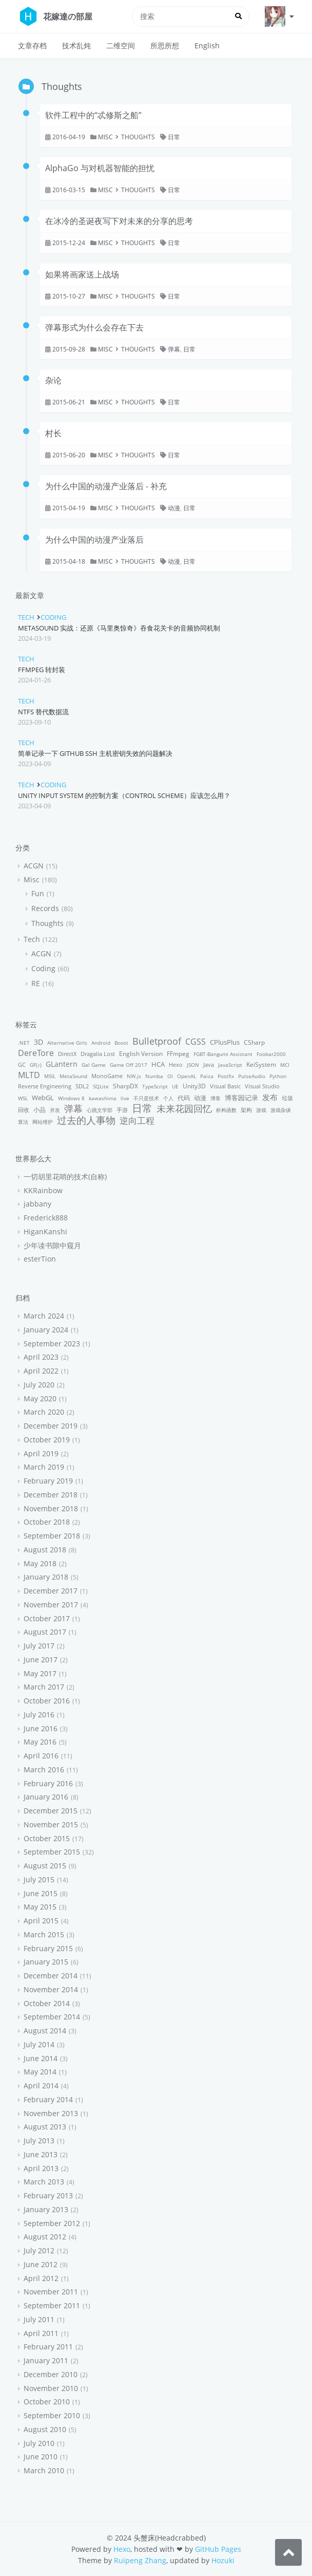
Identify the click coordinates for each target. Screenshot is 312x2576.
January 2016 (46, 1797)
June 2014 (40, 2058)
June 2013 (40, 2154)
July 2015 (39, 1879)
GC (22, 1064)
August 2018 (45, 1549)
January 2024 (46, 1330)
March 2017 (44, 1687)
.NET (24, 1042)
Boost (121, 1042)
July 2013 (39, 2140)
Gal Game (94, 1064)
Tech (26, 617)
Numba (154, 1076)
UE (175, 1086)
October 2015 (47, 1838)
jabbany (37, 1204)
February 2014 (48, 2099)
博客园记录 (241, 1097)
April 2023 (41, 1357)
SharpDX (125, 1086)
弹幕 (174, 349)
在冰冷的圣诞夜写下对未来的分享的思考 (119, 221)
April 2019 (41, 1453)
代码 (184, 1098)
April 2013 (41, 2168)
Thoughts (138, 137)
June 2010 (40, 2456)
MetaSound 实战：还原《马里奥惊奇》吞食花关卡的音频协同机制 (119, 628)
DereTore (36, 1053)
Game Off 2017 (128, 1064)
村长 (53, 433)
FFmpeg (178, 1054)
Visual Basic (225, 1086)
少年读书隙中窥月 (52, 1245)
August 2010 (45, 2429)
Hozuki (223, 2560)
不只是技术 (146, 1098)
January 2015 (46, 1962)
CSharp (254, 1042)
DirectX (67, 1054)
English (207, 45)
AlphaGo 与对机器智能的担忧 (99, 168)
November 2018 (51, 1508)
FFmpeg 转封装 (41, 669)
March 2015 (44, 1934)
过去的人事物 (86, 1120)
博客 (215, 1098)
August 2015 (45, 1865)
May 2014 (40, 2072)
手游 (122, 1110)
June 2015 (40, 1893)
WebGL (43, 1098)
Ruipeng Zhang (140, 2560)
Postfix (226, 1076)
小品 (39, 1110)
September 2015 (52, 1852)
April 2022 (41, 1371)
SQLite (101, 1086)
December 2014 (50, 1975)
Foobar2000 (271, 1054)
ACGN (34, 865)
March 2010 (44, 2470)
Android (100, 1042)
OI (170, 1076)
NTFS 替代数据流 (43, 711)
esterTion (40, 1259)
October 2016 (47, 1701)
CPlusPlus (225, 1042)
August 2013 (45, 2127)
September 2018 (52, 1536)
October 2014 (47, 2003)
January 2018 (46, 1577)
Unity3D (194, 1086)
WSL (23, 1098)
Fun (37, 893)
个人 (168, 1098)
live (125, 1098)
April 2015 (41, 1920)
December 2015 (50, 1810)
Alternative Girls (67, 1042)
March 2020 (44, 1412)
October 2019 (47, 1439)
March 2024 (44, 1316)
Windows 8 (71, 1098)
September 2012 (52, 2223)
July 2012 (39, 2250)
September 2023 (52, 1343)
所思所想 (164, 45)
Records (45, 908)
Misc (105, 137)
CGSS (195, 1041)
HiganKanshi (45, 1231)
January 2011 (46, 2360)
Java (208, 1064)
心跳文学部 (99, 1110)
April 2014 (41, 2085)
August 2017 (45, 1632)
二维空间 (120, 45)
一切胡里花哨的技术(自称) (65, 1176)
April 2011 (41, 2333)
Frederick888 (46, 1217)
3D (38, 1042)
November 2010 (51, 2388)
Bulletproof (156, 1040)
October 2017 (47, 1618)
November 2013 (51, 2113)
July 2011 (39, 2319)
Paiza (206, 1076)
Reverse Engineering (44, 1086)
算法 (23, 1121)
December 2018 (50, 1494)
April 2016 (41, 1755)
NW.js (134, 1076)
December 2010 (50, 2374)
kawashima (102, 1098)
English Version (141, 1054)
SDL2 (82, 1086)
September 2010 (52, 2415)
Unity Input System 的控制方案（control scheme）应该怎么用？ (124, 795)
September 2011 (52, 2305)
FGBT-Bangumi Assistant (222, 1054)
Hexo (176, 1064)
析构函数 (226, 1110)
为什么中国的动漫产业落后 (94, 539)
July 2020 (39, 1384)
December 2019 (50, 1426)
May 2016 (40, 1742)
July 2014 (39, 2044)
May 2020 (40, 1398)
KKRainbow (43, 1190)
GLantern (61, 1064)
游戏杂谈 (280, 1110)
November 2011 (51, 2291)
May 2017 (40, 1673)
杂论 (53, 380)
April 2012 (41, 2278)
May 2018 (40, 1563)
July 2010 (39, 2443)
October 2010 (47, 2401)
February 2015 (48, 1948)
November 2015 (51, 1824)
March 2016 (44, 1769)
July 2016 (39, 1714)
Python (277, 1076)
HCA (158, 1064)
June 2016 (40, 1728)
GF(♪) (36, 1064)
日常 (174, 137)
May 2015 (40, 1907)
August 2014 (45, 2030)
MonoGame (107, 1076)
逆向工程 (137, 1120)
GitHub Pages (218, 2549)
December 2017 (50, 1591)
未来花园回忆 (184, 1108)
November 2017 (51, 1604)
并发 (55, 1110)
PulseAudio (251, 1076)
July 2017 (39, 1646)
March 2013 (44, 2181)
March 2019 (44, 1467)
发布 (270, 1097)
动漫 (174, 508)
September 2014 (52, 2017)
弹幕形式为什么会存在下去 (94, 327)
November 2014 (51, 1989)
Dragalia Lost (98, 1054)
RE (35, 983)
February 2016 (48, 1783)
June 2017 (40, 1659)
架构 (246, 1110)
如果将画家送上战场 (82, 274)
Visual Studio (262, 1086)
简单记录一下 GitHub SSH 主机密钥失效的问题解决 (95, 753)
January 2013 (46, 2209)
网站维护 (42, 1121)
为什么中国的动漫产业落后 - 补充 (106, 486)
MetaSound (73, 1076)
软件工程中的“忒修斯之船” (93, 115)
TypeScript (155, 1086)
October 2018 (47, 1522)
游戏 (261, 1110)
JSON (193, 1064)
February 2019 (48, 1481)
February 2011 (48, 2346)
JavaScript (230, 1064)
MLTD (29, 1075)
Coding (53, 617)
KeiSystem (261, 1064)
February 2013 (48, 2195)
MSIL (49, 1076)
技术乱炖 (76, 45)
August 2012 (45, 2236)
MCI (284, 1064)
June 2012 (40, 2264)
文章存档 (32, 45)
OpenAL (186, 1076)
